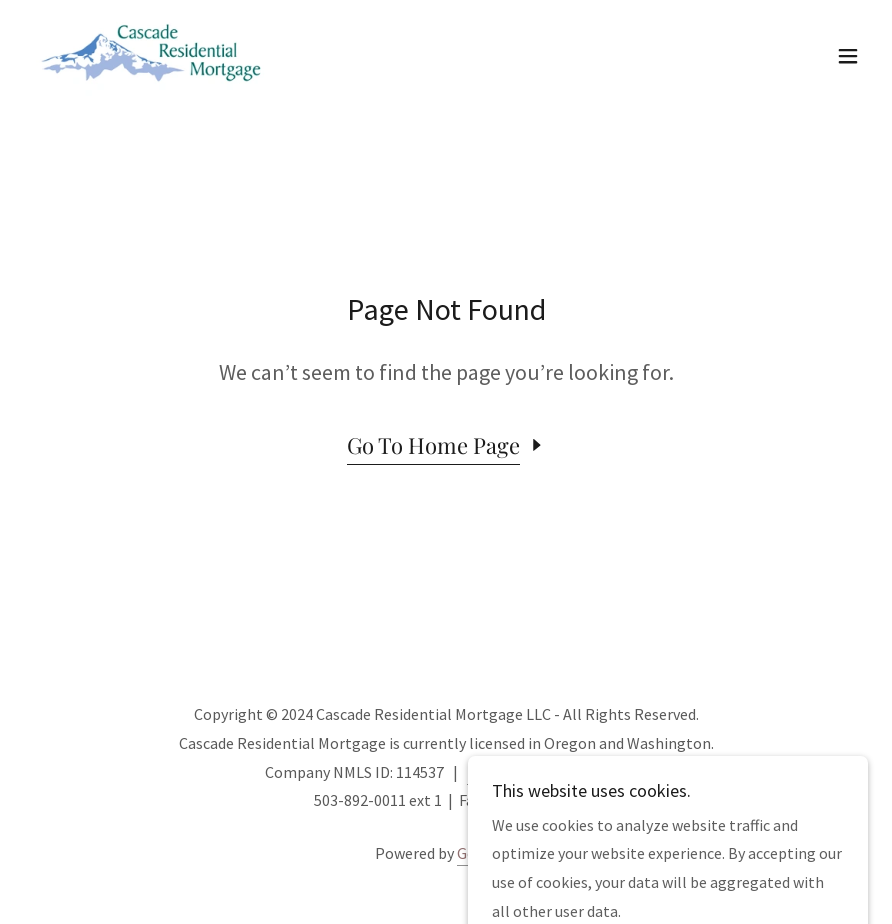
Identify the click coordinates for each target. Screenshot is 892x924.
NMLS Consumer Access (547, 772)
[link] (153, 56)
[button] (848, 56)
